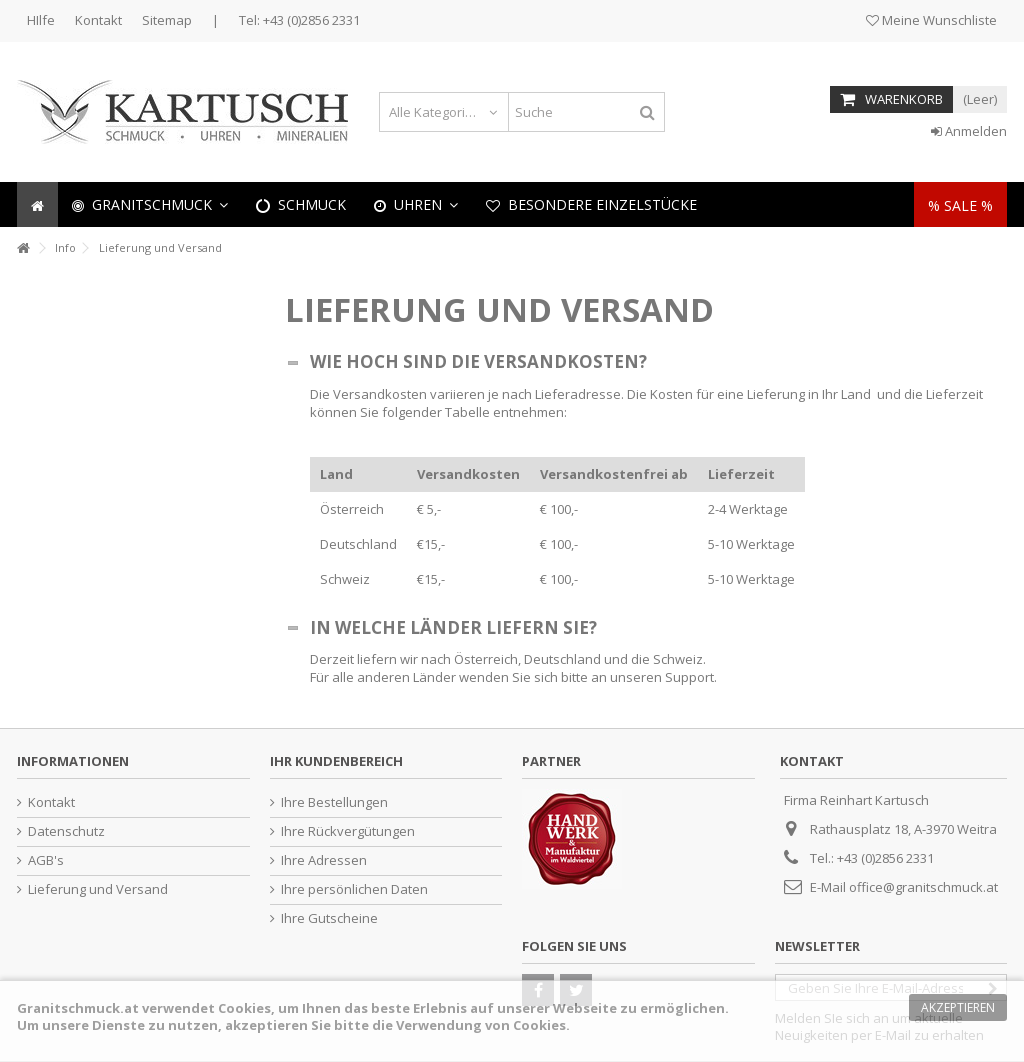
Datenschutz (66, 831)
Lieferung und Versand (98, 889)
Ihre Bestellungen (334, 802)
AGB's (46, 860)
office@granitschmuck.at (923, 887)
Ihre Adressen (324, 860)
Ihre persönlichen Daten (354, 889)
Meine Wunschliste (931, 20)
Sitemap (167, 20)
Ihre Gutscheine (329, 918)
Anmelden (969, 131)
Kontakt (98, 20)
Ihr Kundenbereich (336, 761)
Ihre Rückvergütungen (348, 831)
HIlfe (41, 20)
